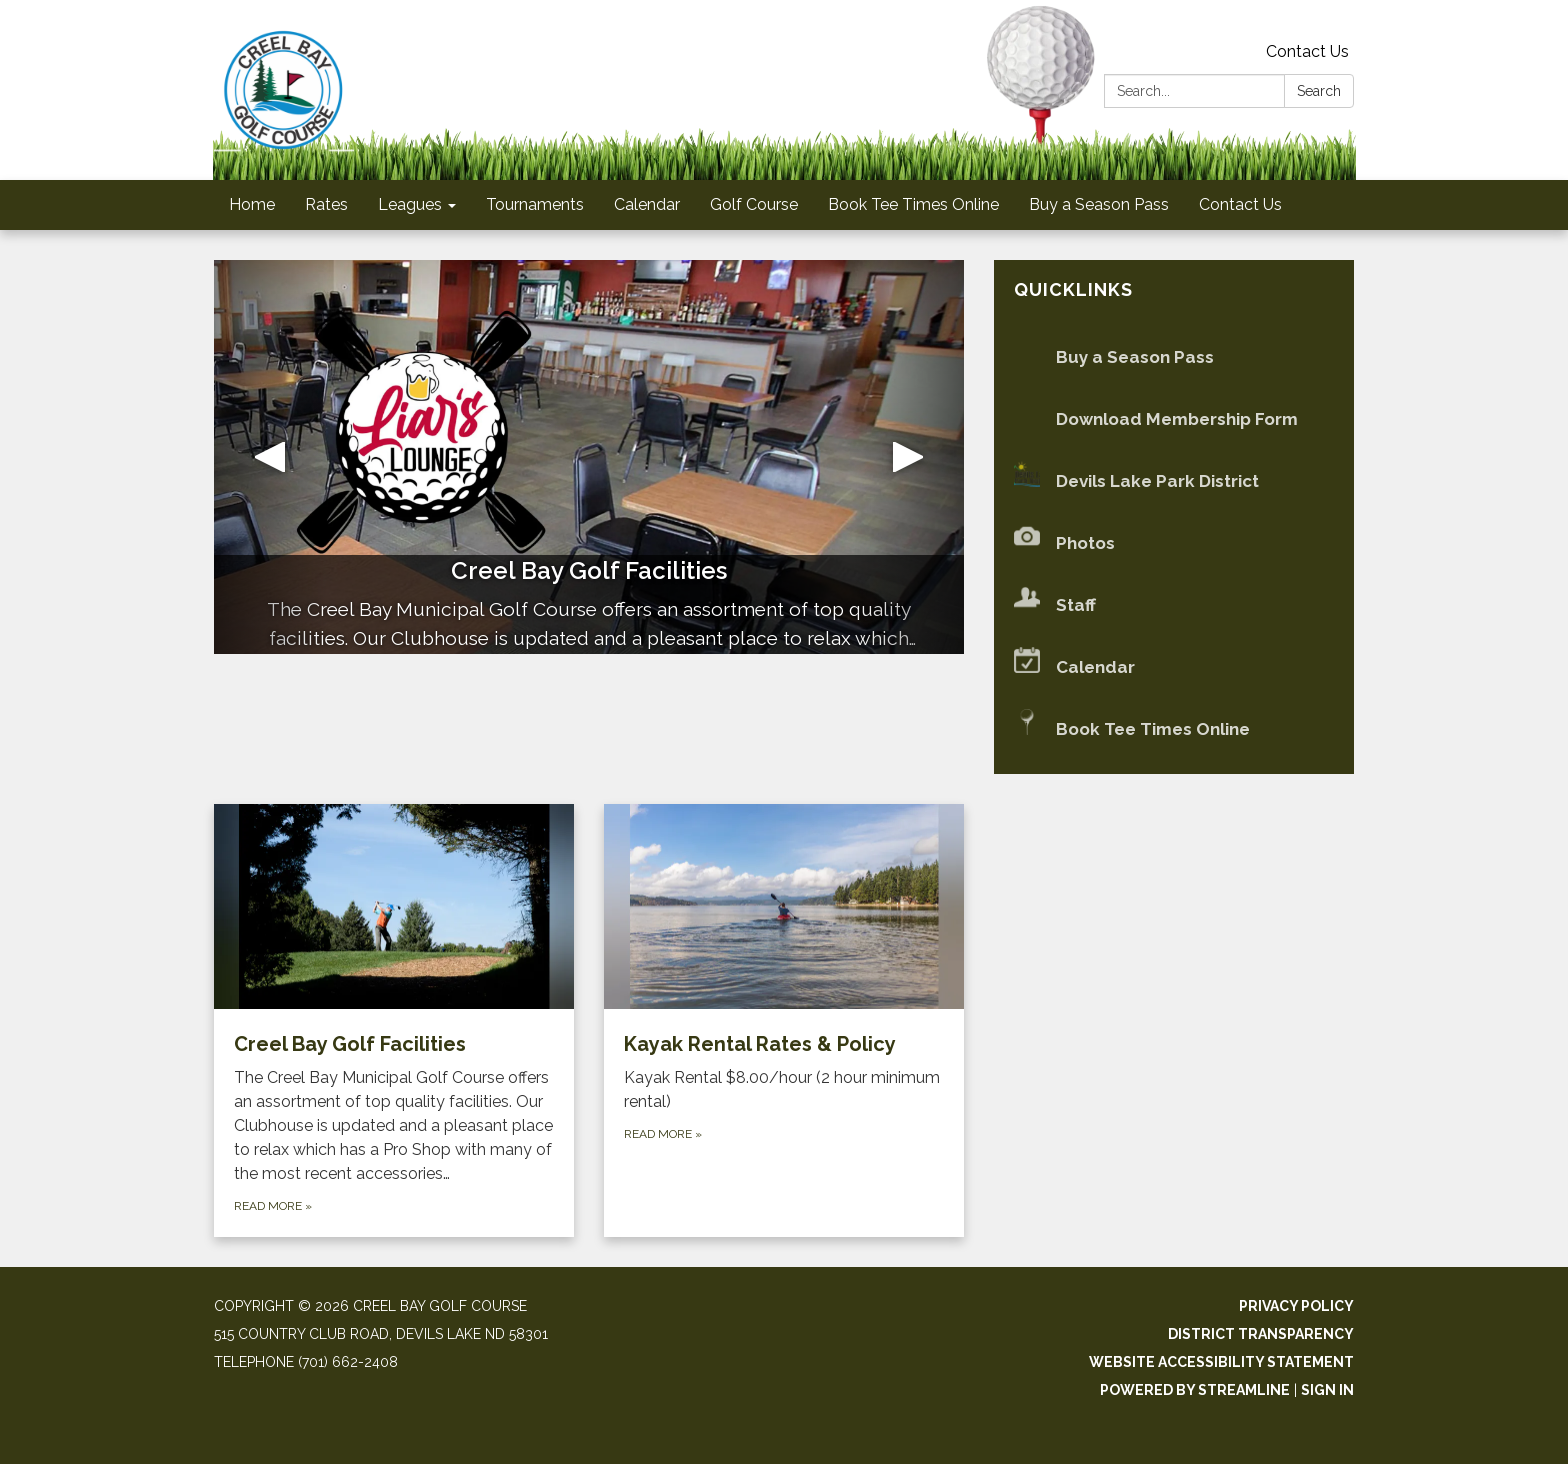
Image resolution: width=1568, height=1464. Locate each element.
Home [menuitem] (252, 204)
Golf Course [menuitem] (754, 204)
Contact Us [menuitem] (1240, 204)
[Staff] (1174, 605)
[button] (270, 457)
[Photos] (1174, 543)
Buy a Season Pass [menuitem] (1099, 204)
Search (1319, 91)
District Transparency (1261, 1334)
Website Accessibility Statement (1221, 1362)
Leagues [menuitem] (410, 204)
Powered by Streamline (1195, 1390)
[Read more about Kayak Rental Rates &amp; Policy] (784, 1021)
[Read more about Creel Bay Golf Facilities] (394, 1021)
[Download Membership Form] (1174, 419)
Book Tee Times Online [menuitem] (913, 204)
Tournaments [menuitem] (535, 204)
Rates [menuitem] (326, 204)
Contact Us (1307, 51)
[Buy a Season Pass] (1174, 357)
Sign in (1327, 1390)
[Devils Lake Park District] (1174, 481)
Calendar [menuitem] (647, 204)
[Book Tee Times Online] (1174, 729)
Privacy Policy (1296, 1306)
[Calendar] (1174, 667)
